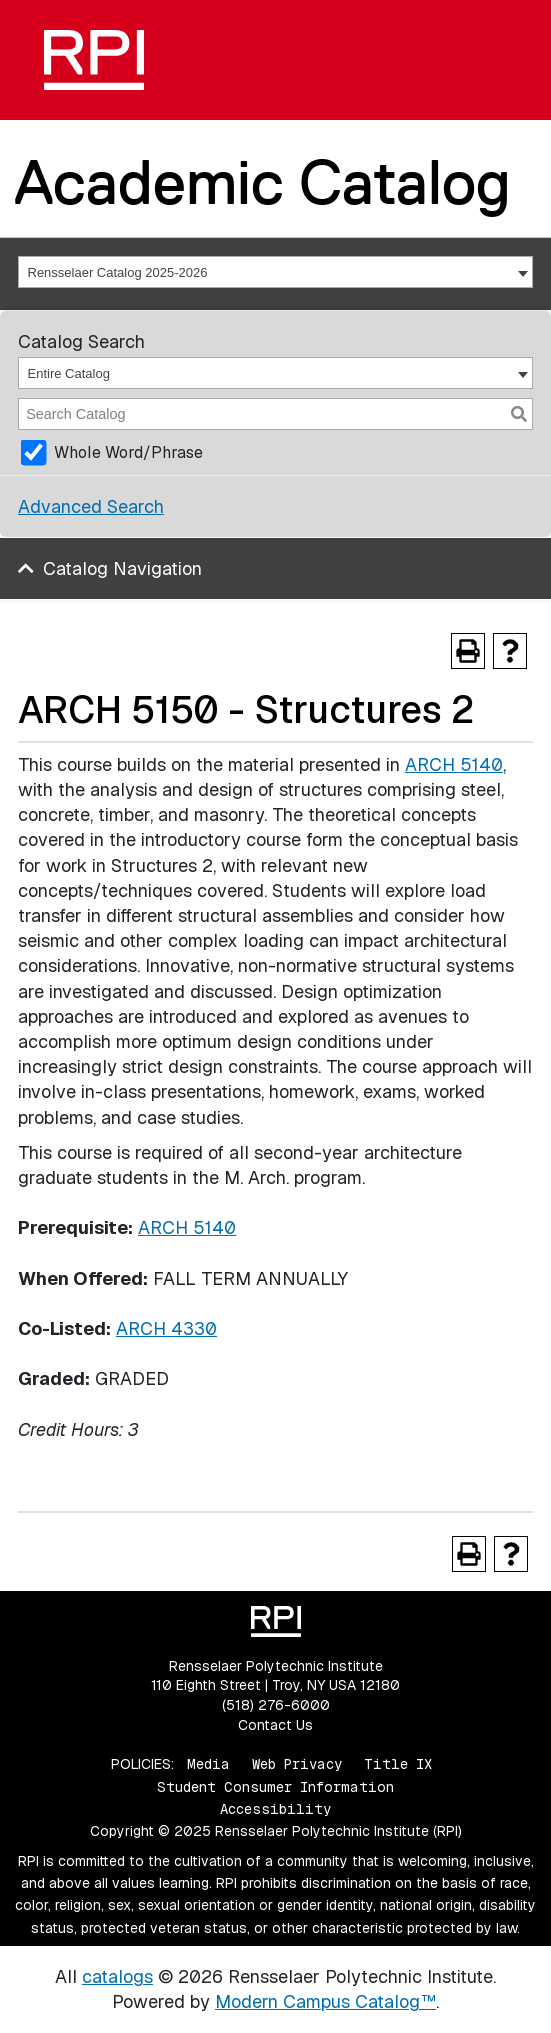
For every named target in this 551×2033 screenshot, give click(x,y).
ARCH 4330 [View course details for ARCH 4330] (166, 1328)
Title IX (398, 1764)
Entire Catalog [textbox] (69, 373)
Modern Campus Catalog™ (325, 2001)
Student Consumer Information (275, 1787)
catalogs (117, 1976)
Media (208, 1764)
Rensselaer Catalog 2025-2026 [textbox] (118, 272)
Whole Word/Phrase (128, 452)
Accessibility (275, 1809)
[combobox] (275, 272)
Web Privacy (297, 1764)
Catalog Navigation (122, 568)
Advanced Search (91, 506)
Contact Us (275, 1725)
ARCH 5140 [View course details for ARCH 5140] (454, 764)
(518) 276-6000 (276, 1705)
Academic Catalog (262, 182)
